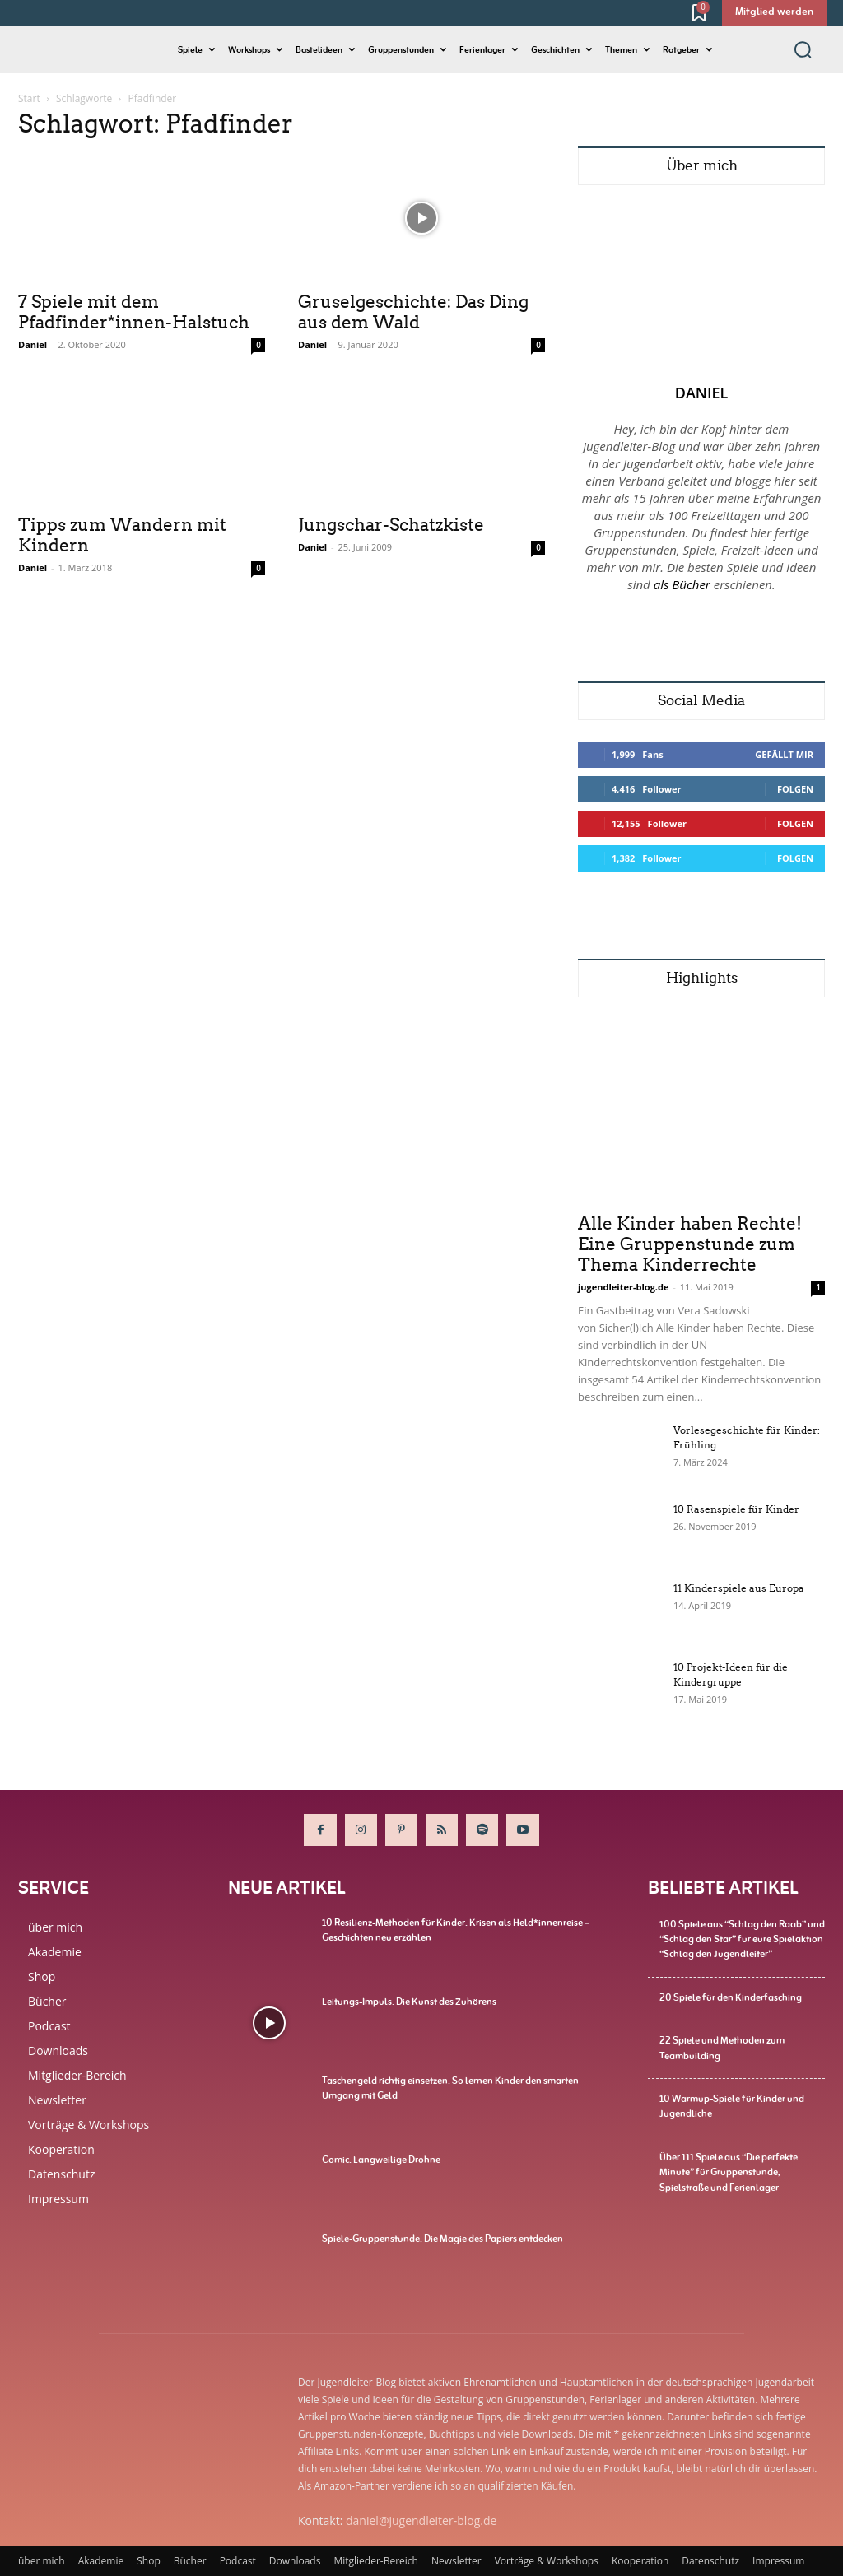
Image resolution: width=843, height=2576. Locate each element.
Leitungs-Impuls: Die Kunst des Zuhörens (409, 2001)
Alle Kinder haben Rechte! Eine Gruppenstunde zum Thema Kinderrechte (690, 1244)
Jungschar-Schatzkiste (391, 525)
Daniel (32, 344)
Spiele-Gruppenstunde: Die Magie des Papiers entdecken (442, 2239)
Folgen (795, 789)
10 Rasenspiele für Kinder (736, 1509)
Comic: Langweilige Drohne (381, 2159)
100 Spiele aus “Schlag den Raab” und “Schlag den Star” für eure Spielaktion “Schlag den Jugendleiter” (742, 1939)
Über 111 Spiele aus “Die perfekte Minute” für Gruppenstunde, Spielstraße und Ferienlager (728, 2169)
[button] (803, 49)
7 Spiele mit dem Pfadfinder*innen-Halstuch (133, 312)
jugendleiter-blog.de (623, 1287)
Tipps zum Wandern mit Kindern (122, 535)
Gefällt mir (784, 754)
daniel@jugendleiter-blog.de (421, 2520)
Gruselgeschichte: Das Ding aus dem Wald (413, 312)
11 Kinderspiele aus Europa (738, 1588)
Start (29, 98)
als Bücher (682, 584)
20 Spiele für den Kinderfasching (730, 1997)
